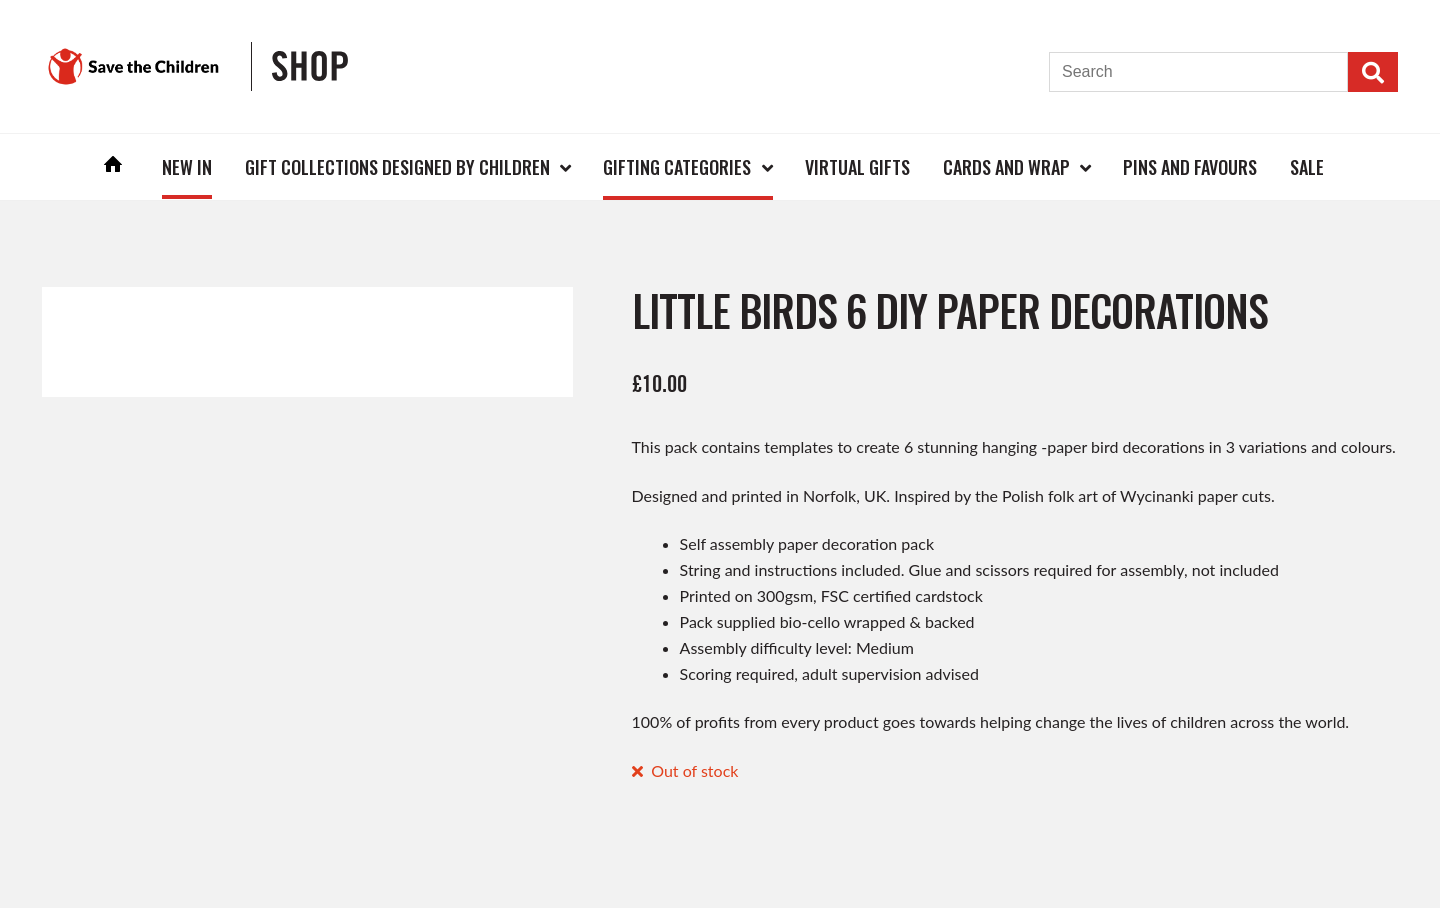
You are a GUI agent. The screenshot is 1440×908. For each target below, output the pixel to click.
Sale (1307, 167)
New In (187, 167)
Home (114, 166)
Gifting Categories (677, 167)
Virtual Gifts (857, 167)
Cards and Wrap (1006, 167)
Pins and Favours (1190, 167)
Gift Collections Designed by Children (397, 167)
